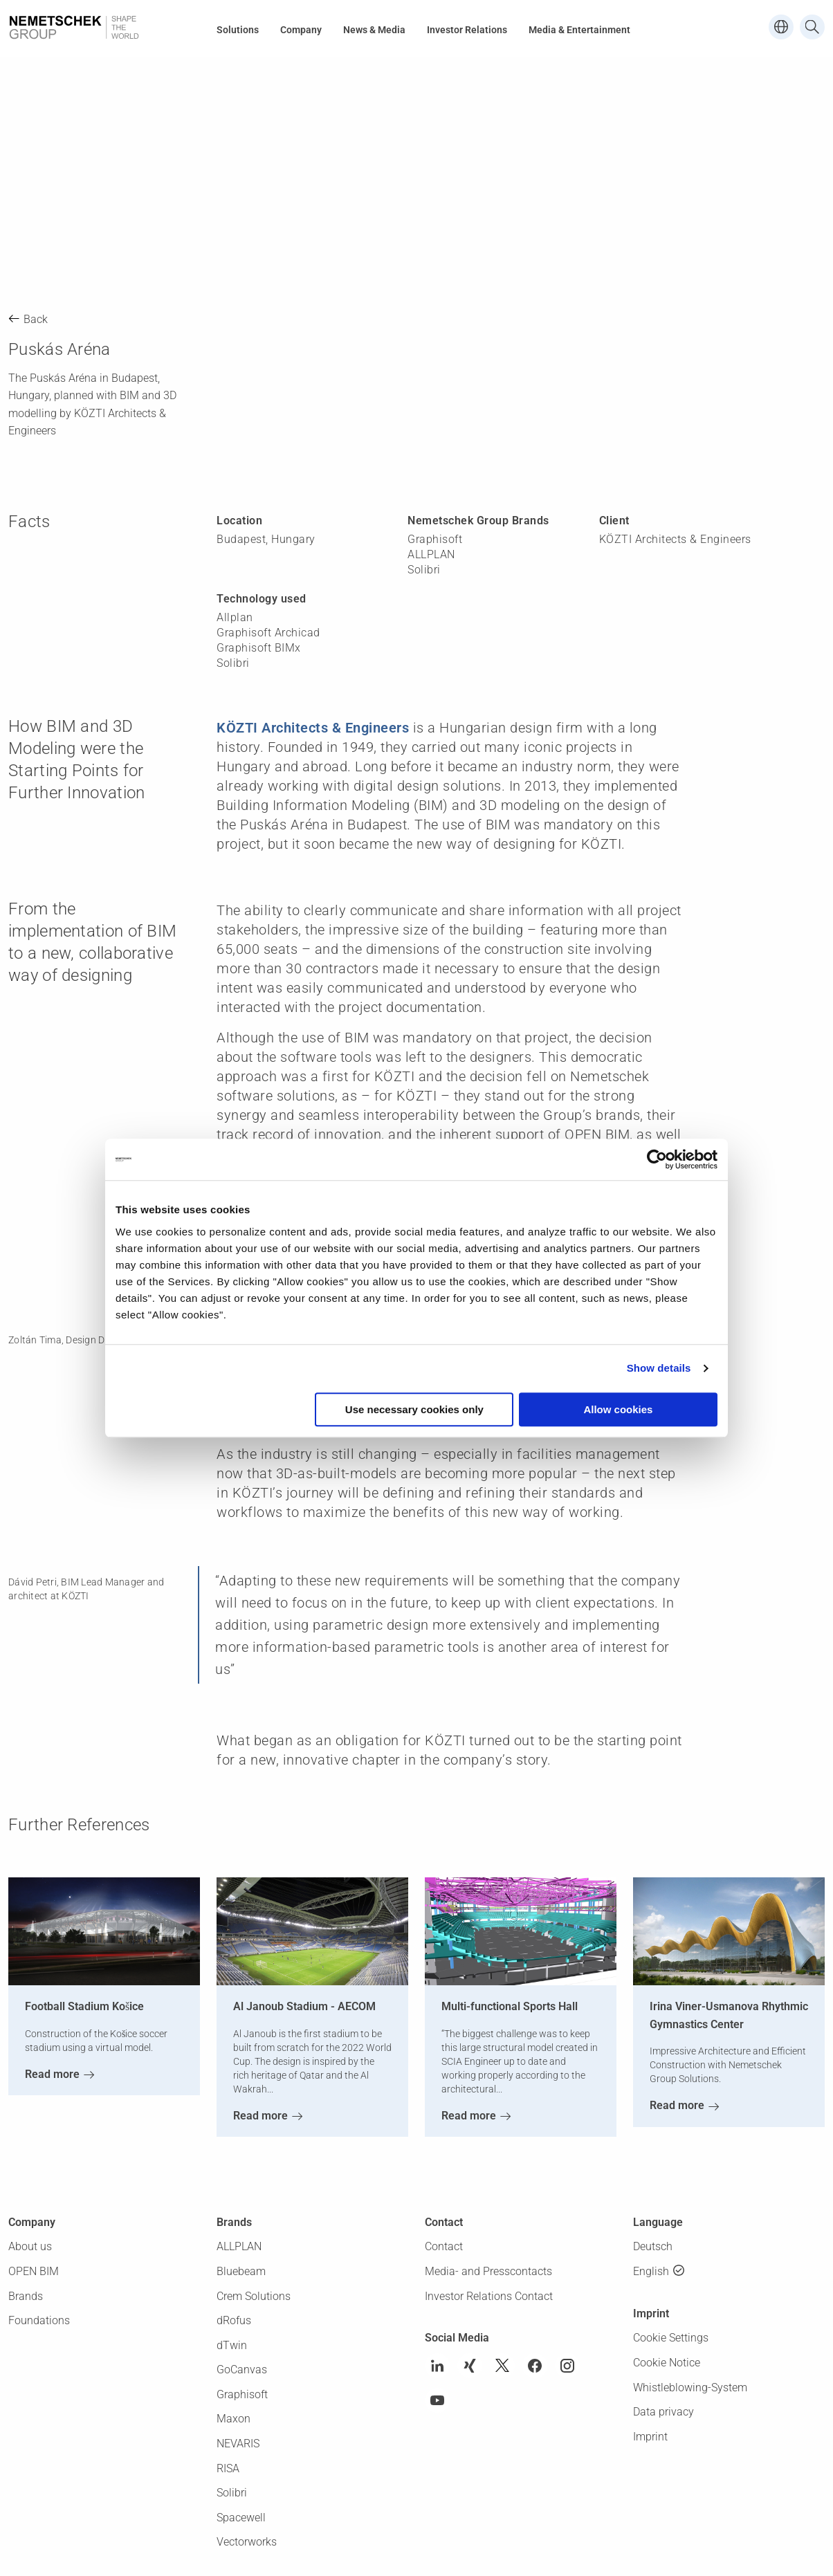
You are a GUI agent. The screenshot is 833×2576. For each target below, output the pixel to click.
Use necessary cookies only (414, 1409)
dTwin (232, 2345)
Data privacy (663, 2411)
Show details (659, 1368)
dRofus (234, 2320)
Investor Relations (467, 29)
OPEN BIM (33, 2271)
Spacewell (241, 2517)
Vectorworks (247, 2541)
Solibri (232, 2492)
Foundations (39, 2320)
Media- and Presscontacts (488, 2271)
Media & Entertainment (579, 29)
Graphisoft (242, 2394)
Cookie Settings (670, 2337)
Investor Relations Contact (489, 2296)
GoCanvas (242, 2369)
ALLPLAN (239, 2246)
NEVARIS (238, 2443)
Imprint (650, 2436)
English (651, 2271)
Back (36, 319)
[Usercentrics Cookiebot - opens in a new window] (656, 1159)
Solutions (238, 29)
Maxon (233, 2418)
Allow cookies (617, 1409)
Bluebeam (241, 2271)
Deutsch (652, 2246)
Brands (25, 2296)
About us (30, 2246)
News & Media (374, 29)
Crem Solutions (254, 2296)
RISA (228, 2468)
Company (301, 29)
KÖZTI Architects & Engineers (313, 727)
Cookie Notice (666, 2362)
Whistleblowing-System (690, 2387)
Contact (444, 2246)
